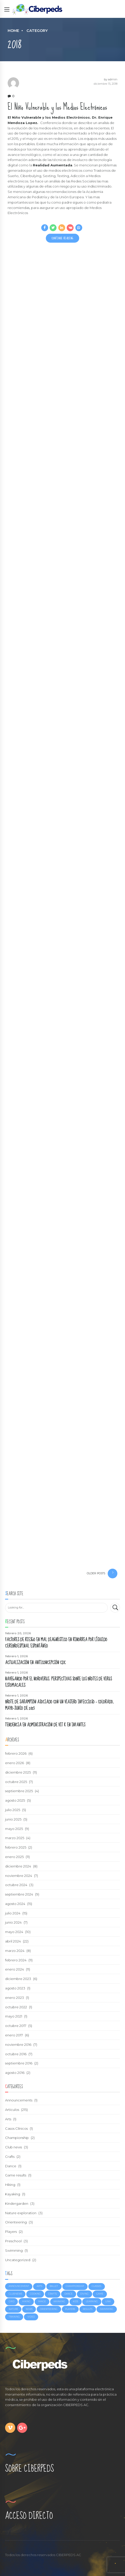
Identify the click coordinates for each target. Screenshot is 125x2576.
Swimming (14, 2250)
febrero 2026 (15, 1753)
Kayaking (12, 2194)
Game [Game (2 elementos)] (99, 2294)
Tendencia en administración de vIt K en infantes (45, 1725)
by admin (110, 79)
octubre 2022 (16, 2007)
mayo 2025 (14, 1829)
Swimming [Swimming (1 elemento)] (106, 2309)
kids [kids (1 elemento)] (75, 2301)
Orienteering (16, 2222)
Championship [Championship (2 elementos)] (75, 2286)
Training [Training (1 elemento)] (14, 2316)
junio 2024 (13, 1922)
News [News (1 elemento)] (29, 2309)
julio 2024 (12, 1913)
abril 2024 (13, 1941)
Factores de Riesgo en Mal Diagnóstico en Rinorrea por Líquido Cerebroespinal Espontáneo (56, 1643)
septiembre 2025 (19, 1791)
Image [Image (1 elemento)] (42, 2301)
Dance (10, 2166)
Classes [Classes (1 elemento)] (96, 2286)
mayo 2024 (14, 1932)
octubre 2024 (16, 1885)
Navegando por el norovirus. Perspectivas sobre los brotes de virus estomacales (58, 1682)
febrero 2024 (15, 1960)
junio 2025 (13, 1819)
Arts (8, 2119)
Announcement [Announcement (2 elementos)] (19, 2286)
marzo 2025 (14, 1838)
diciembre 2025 (18, 1772)
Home (13, 30)
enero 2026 (14, 1763)
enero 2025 (14, 1857)
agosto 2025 (15, 1800)
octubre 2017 (15, 2026)
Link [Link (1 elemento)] (108, 2301)
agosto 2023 (15, 1988)
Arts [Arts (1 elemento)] (39, 2286)
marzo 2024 (14, 1951)
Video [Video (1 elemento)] (31, 2316)
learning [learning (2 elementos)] (92, 2301)
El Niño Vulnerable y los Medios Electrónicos (57, 107)
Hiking (10, 2185)
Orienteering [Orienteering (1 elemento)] (49, 2309)
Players (11, 2232)
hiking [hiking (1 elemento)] (26, 2301)
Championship (17, 2138)
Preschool (13, 2241)
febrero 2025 (15, 1847)
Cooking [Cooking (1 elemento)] (35, 2294)
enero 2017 (14, 2035)
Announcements (18, 2100)
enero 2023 (14, 1998)
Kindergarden (16, 2203)
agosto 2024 (15, 1904)
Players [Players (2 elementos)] (70, 2309)
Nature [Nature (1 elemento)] (13, 2309)
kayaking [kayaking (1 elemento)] (59, 2301)
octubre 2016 (15, 2054)
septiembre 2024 (19, 1894)
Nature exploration (20, 2213)
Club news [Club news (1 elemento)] (15, 2294)
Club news (13, 2147)
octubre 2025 (16, 1782)
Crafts (10, 2156)
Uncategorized (17, 2260)
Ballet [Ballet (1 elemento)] (54, 2286)
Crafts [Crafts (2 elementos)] (52, 2294)
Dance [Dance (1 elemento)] (68, 2294)
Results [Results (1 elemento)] (87, 2309)
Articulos (12, 2110)
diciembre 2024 (18, 1866)
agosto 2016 (14, 2073)
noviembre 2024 (18, 1876)
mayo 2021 (13, 2016)
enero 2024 (14, 1969)
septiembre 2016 (18, 2063)
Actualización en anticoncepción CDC (35, 1662)
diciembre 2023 (18, 1979)
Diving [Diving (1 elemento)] (84, 2294)
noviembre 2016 (18, 2044)
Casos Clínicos (16, 2128)
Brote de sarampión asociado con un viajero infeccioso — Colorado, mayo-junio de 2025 (59, 1705)
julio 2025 (12, 1810)
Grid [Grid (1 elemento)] (12, 2301)
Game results (15, 2175)
